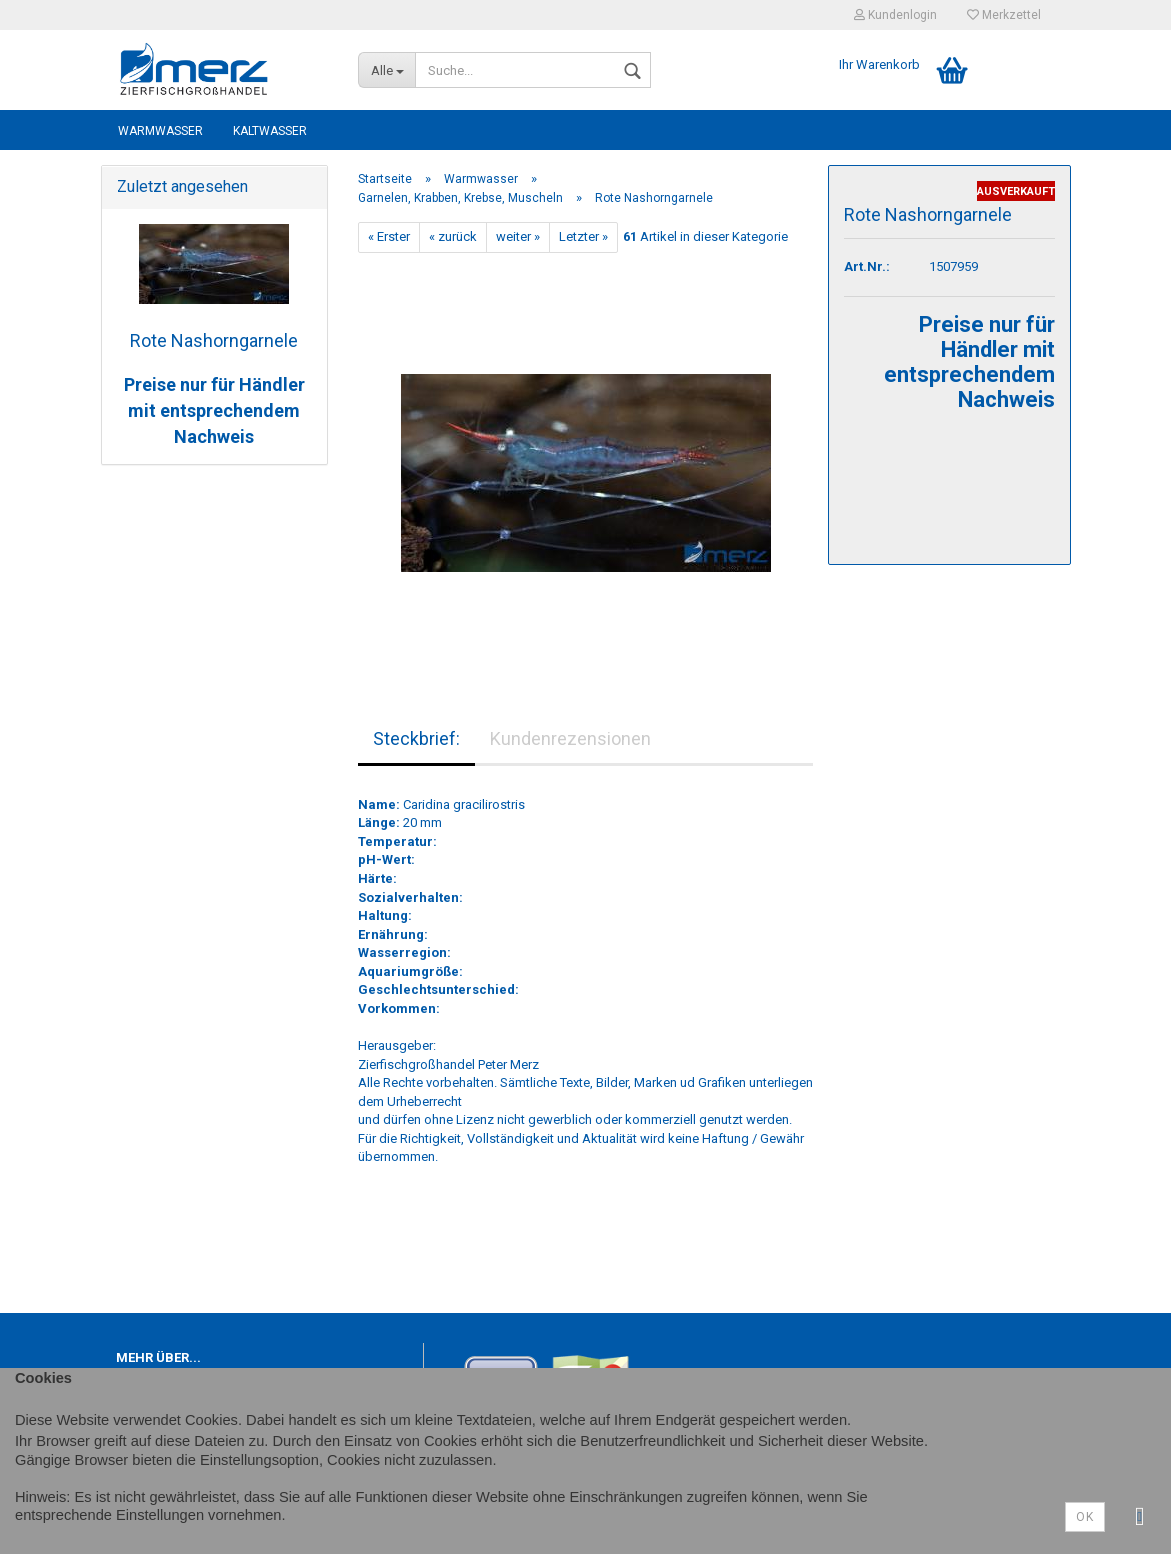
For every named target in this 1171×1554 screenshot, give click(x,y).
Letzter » (583, 236)
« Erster (389, 236)
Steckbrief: (416, 738)
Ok (1085, 1517)
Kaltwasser (270, 131)
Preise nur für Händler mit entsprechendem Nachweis (214, 410)
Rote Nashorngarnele (214, 340)
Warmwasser (160, 131)
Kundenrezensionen (570, 738)
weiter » (518, 236)
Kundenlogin (895, 15)
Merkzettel (1004, 15)
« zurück (453, 236)
